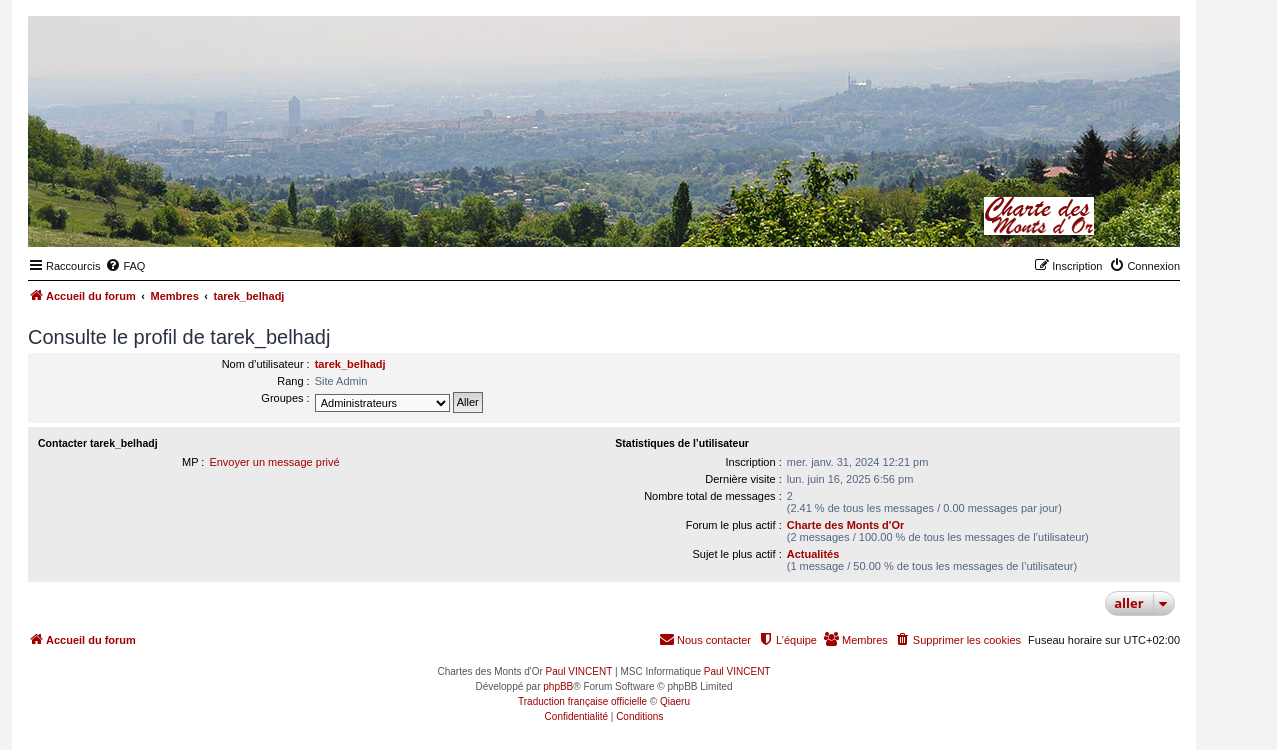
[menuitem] (125, 266)
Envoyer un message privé (274, 462)
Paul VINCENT (579, 671)
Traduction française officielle (582, 701)
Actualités (813, 554)
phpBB (558, 686)
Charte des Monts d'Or (846, 525)
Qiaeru (675, 701)
